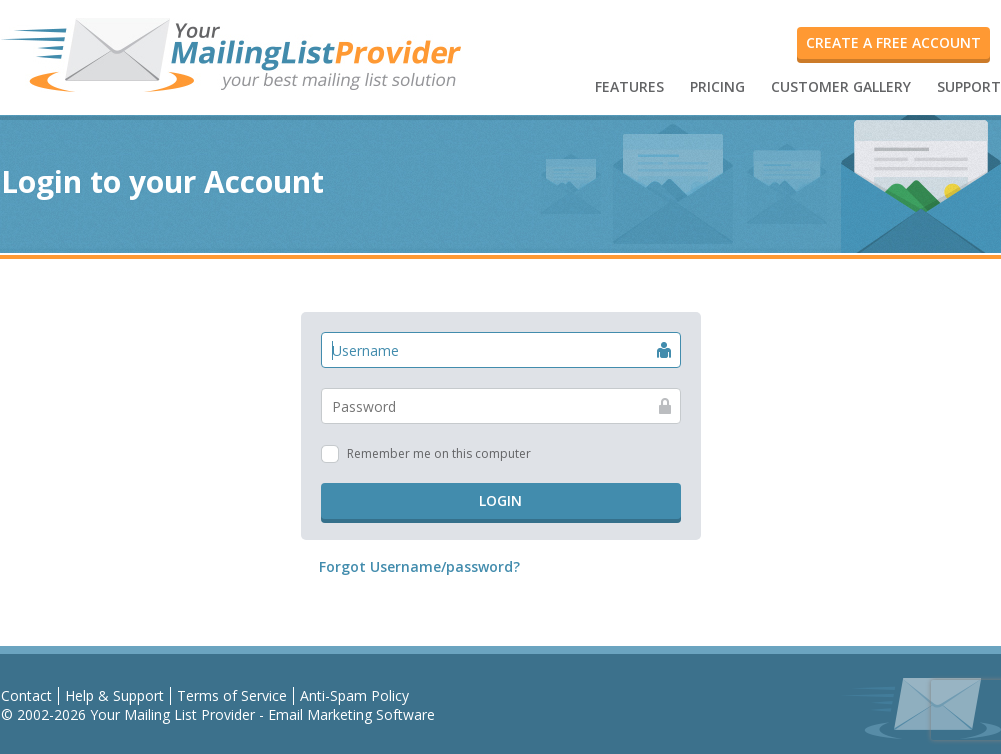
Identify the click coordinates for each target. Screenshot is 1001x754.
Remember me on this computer (439, 453)
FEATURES (629, 86)
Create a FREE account (893, 42)
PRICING (717, 86)
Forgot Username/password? (419, 566)
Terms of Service (232, 695)
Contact (26, 695)
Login (500, 500)
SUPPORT (969, 86)
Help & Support (114, 695)
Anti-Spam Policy (354, 695)
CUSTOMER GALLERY (841, 86)
